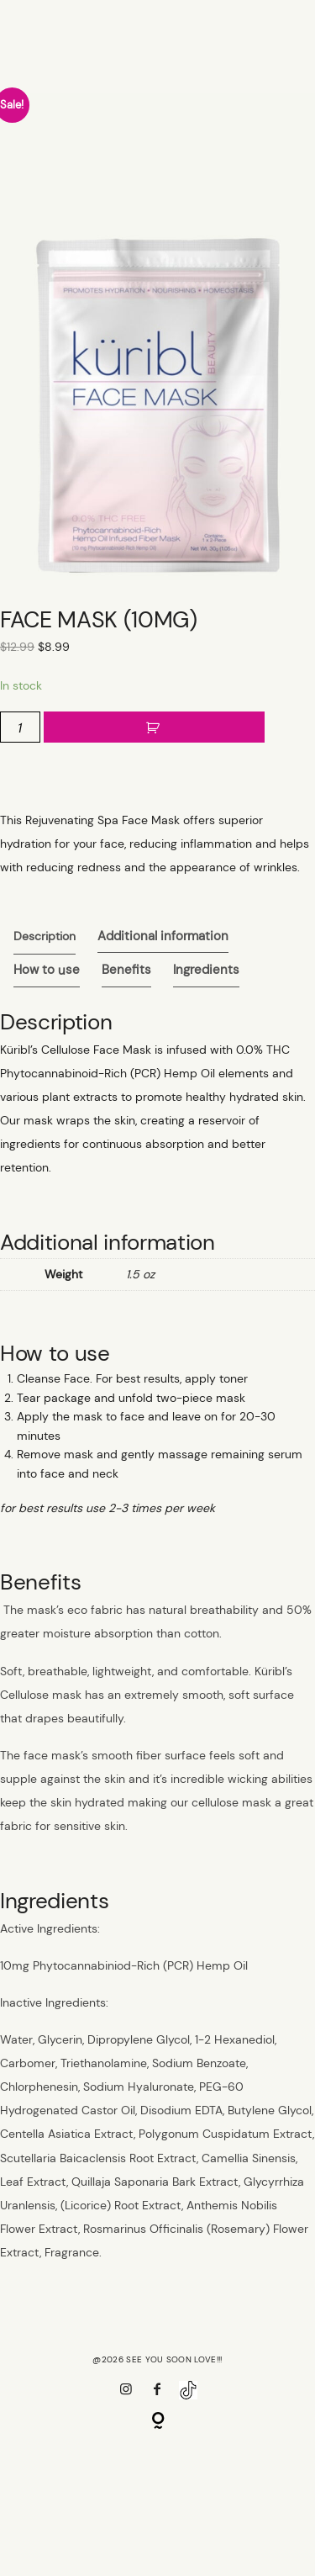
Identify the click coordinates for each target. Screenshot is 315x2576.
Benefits (126, 972)
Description (44, 937)
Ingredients (206, 972)
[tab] (44, 937)
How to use (46, 972)
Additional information (162, 937)
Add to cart (154, 729)
